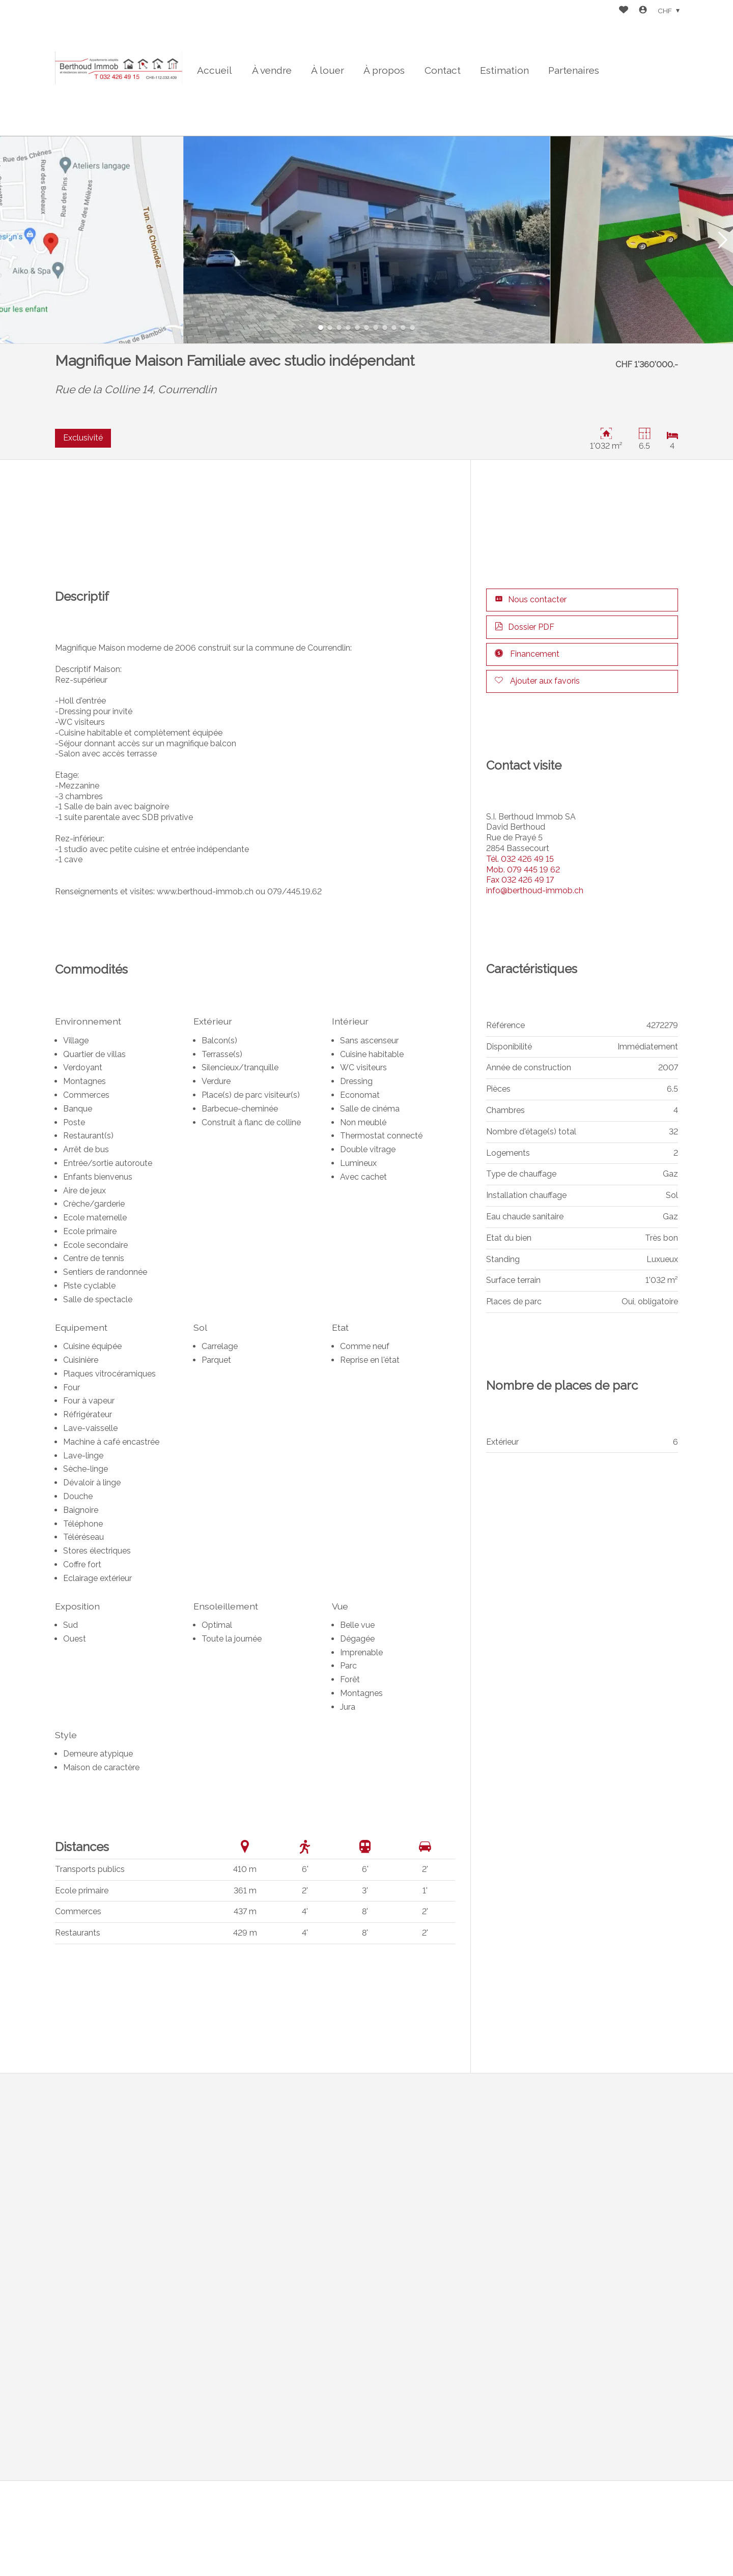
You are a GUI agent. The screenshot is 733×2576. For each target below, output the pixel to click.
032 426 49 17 (520, 880)
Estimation (504, 70)
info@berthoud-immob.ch (534, 890)
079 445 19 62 (523, 869)
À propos (384, 70)
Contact (443, 70)
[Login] (642, 11)
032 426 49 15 (520, 859)
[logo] (118, 67)
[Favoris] (623, 11)
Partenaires (573, 70)
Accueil (214, 70)
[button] (10, 239)
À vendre (272, 70)
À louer (327, 70)
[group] (366, 239)
